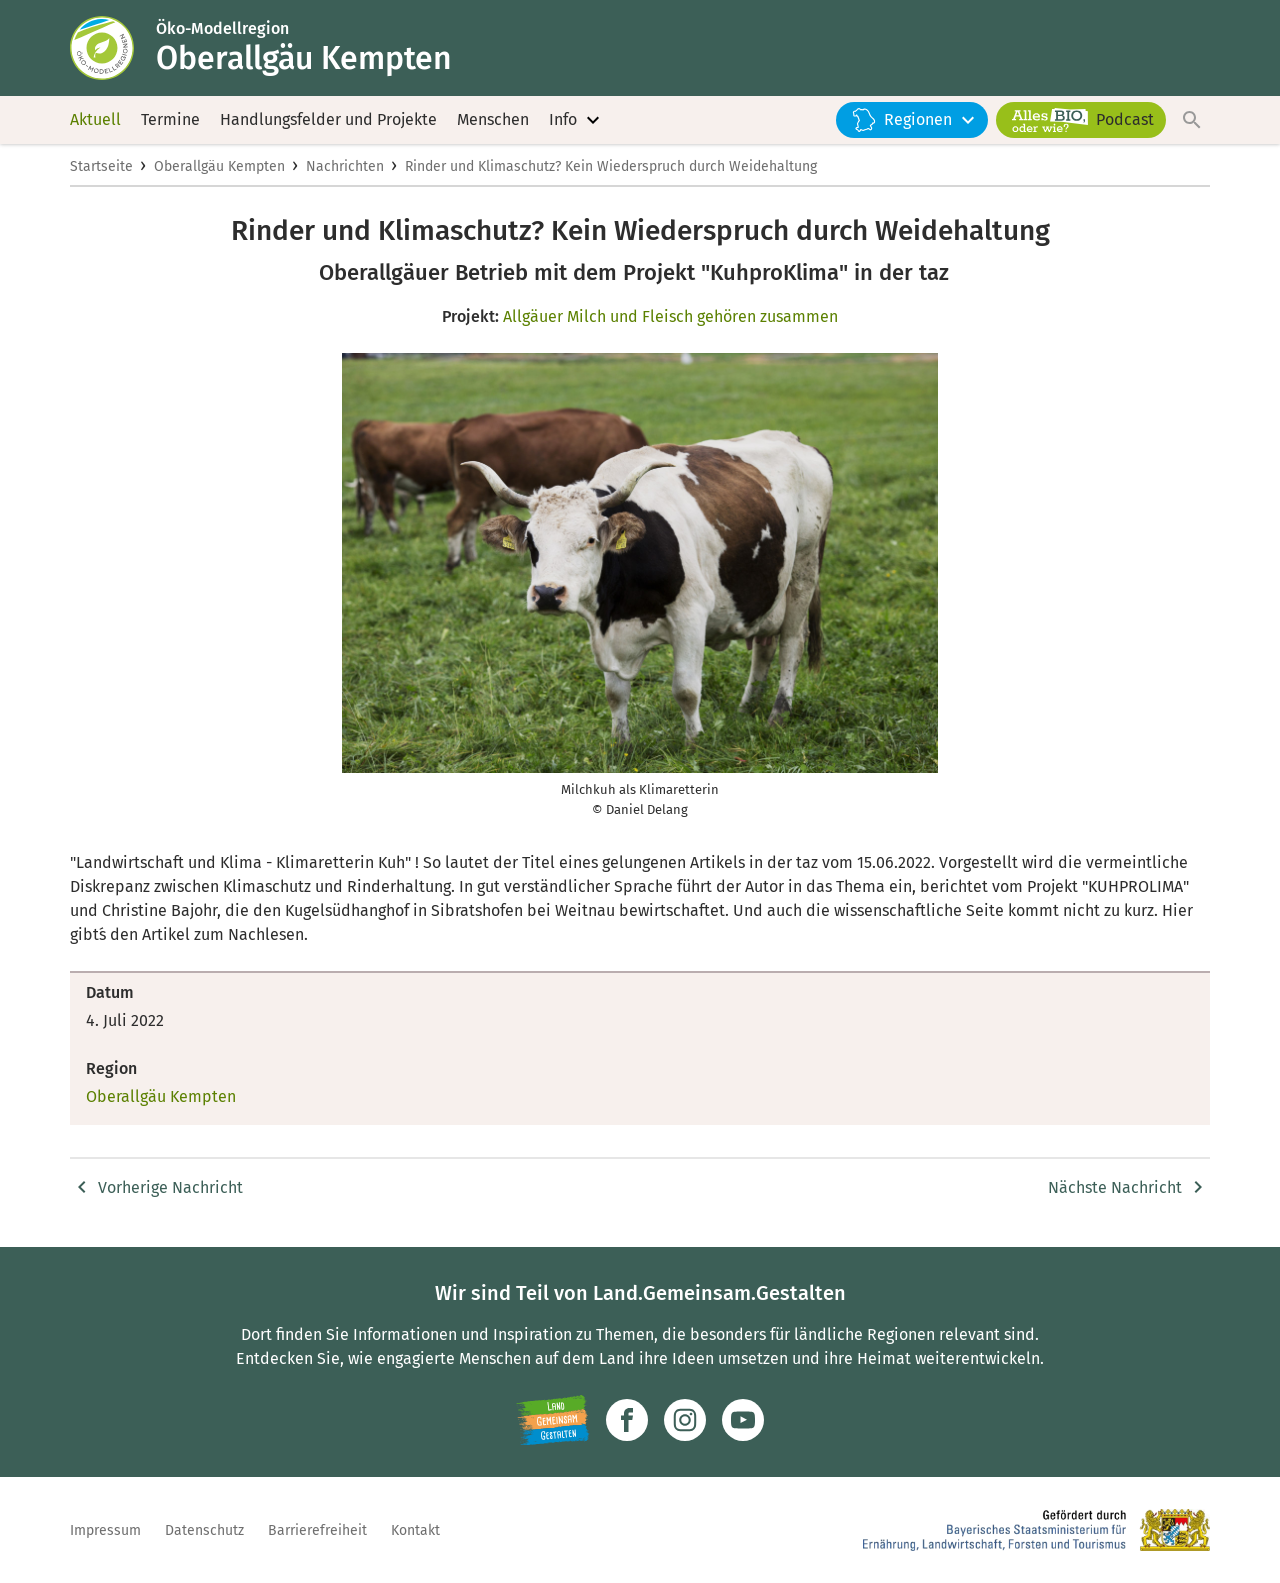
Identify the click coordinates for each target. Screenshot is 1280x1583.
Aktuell (95, 119)
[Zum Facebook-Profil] (627, 1420)
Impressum (105, 1530)
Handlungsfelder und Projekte (328, 119)
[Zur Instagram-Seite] (685, 1420)
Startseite (101, 166)
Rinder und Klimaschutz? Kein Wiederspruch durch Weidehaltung (611, 166)
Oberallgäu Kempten (219, 166)
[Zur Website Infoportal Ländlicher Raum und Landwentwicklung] (552, 1420)
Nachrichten (345, 166)
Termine (170, 119)
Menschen (493, 119)
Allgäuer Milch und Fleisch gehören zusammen (670, 316)
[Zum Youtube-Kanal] (743, 1420)
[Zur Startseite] (113, 48)
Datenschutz (204, 1530)
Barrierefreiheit (317, 1530)
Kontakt (415, 1530)
